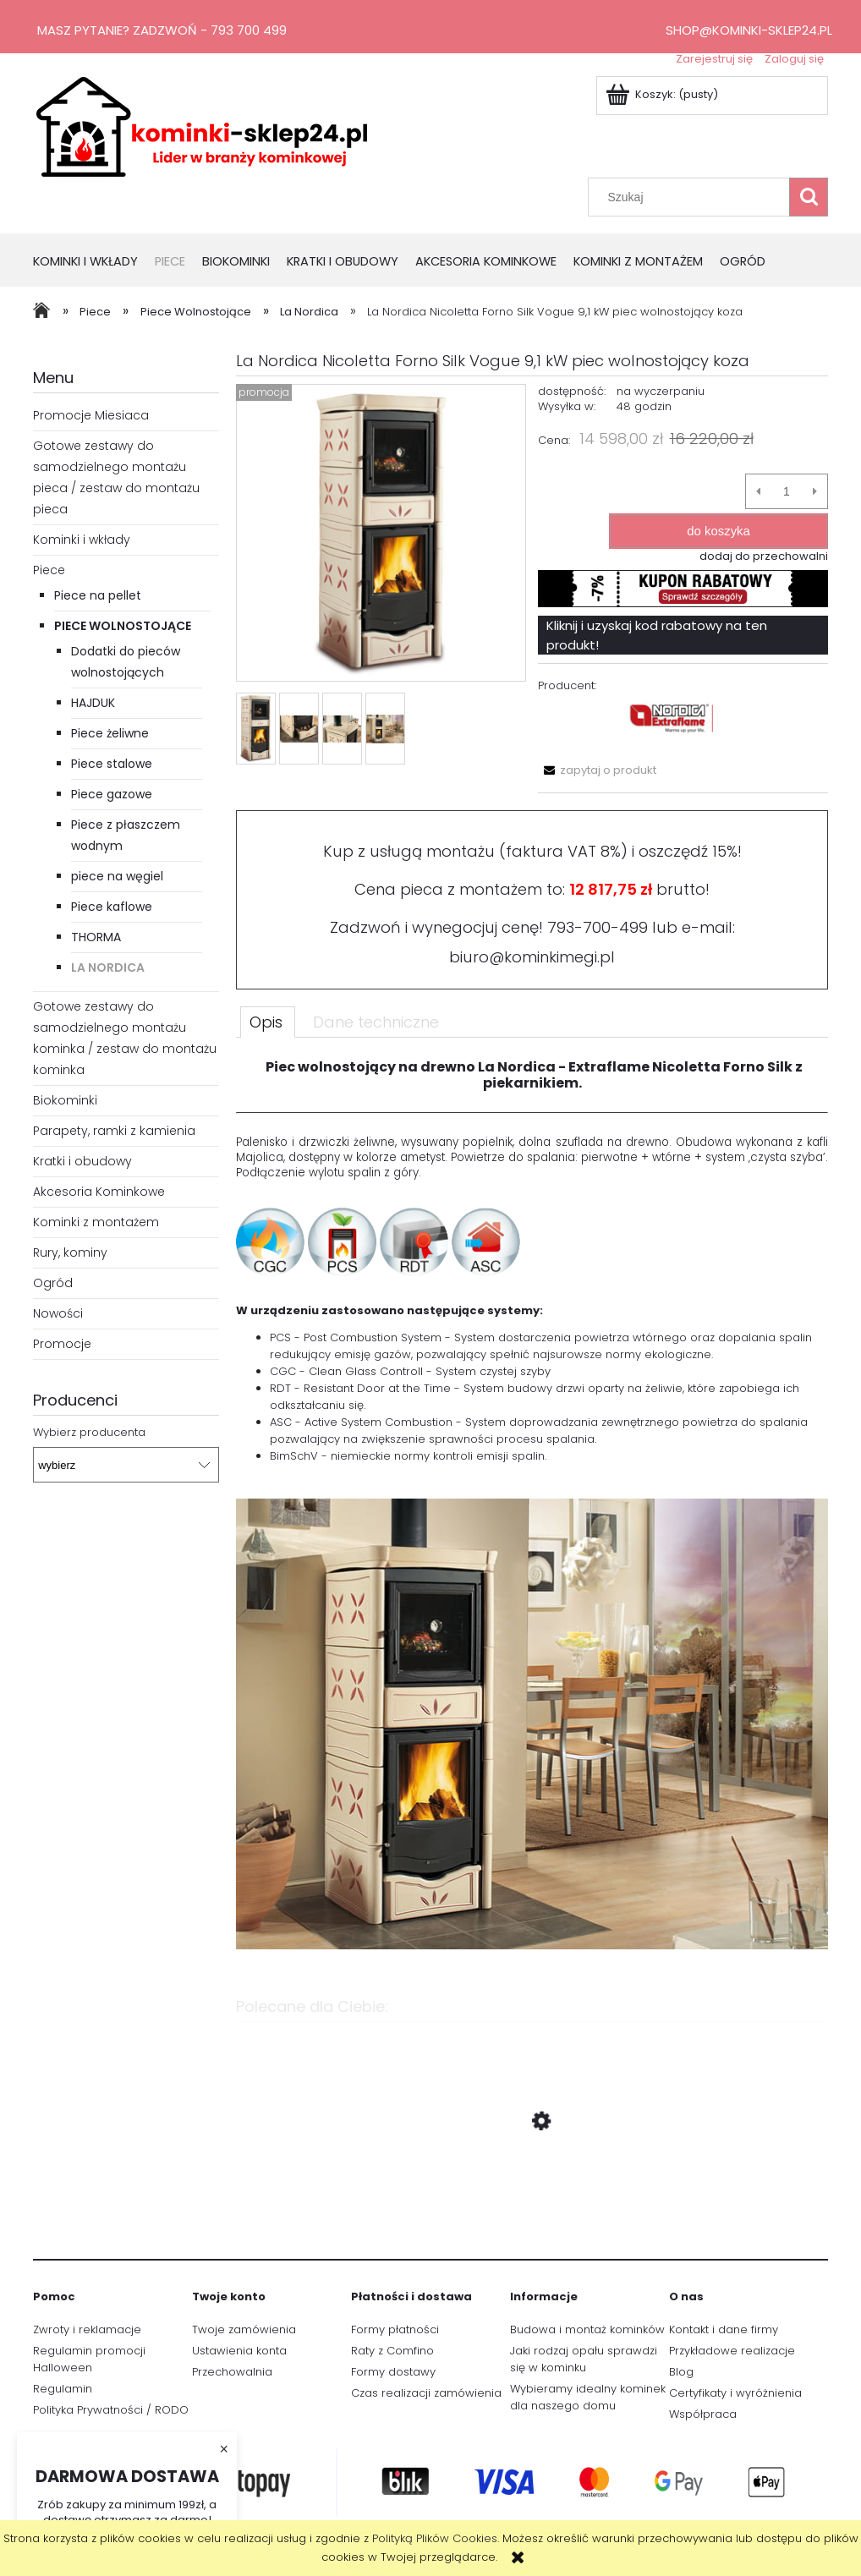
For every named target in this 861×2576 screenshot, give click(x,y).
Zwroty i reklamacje (87, 2329)
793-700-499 (597, 927)
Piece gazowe (111, 794)
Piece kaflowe (111, 906)
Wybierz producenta (89, 1433)
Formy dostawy (393, 2372)
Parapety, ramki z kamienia (114, 1130)
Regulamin (62, 2389)
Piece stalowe (111, 763)
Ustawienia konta (239, 2351)
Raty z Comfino (392, 2351)
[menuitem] (94, 262)
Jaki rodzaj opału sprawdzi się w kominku (583, 2359)
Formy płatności (395, 2329)
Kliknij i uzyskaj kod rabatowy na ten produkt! (656, 635)
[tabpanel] (532, 1515)
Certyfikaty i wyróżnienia (735, 2393)
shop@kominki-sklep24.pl (749, 30)
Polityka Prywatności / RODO (111, 2410)
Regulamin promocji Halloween (89, 2359)
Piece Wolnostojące (122, 625)
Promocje (62, 1343)
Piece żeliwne (110, 733)
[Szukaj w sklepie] (692, 197)
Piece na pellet (97, 595)
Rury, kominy (70, 1252)
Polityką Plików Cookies (434, 2538)
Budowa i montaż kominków (587, 2329)
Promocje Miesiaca (91, 415)
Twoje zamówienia (244, 2329)
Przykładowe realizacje (732, 2351)
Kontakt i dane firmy (723, 2329)
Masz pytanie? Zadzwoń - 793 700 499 (162, 30)
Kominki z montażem (96, 1222)
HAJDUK (93, 702)
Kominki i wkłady (81, 539)
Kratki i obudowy (82, 1161)
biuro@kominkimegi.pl (532, 956)
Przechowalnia (232, 2372)
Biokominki (65, 1100)
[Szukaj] (808, 197)
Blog (681, 2372)
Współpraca (703, 2414)
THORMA (96, 937)
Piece (49, 570)
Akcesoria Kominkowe (99, 1191)
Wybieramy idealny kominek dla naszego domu (588, 2397)
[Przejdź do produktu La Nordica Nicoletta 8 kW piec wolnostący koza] (532, 2201)
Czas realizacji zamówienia (426, 2393)
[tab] (267, 1021)
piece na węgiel (117, 876)
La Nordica (108, 967)
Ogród (53, 1282)
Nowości (58, 1313)
